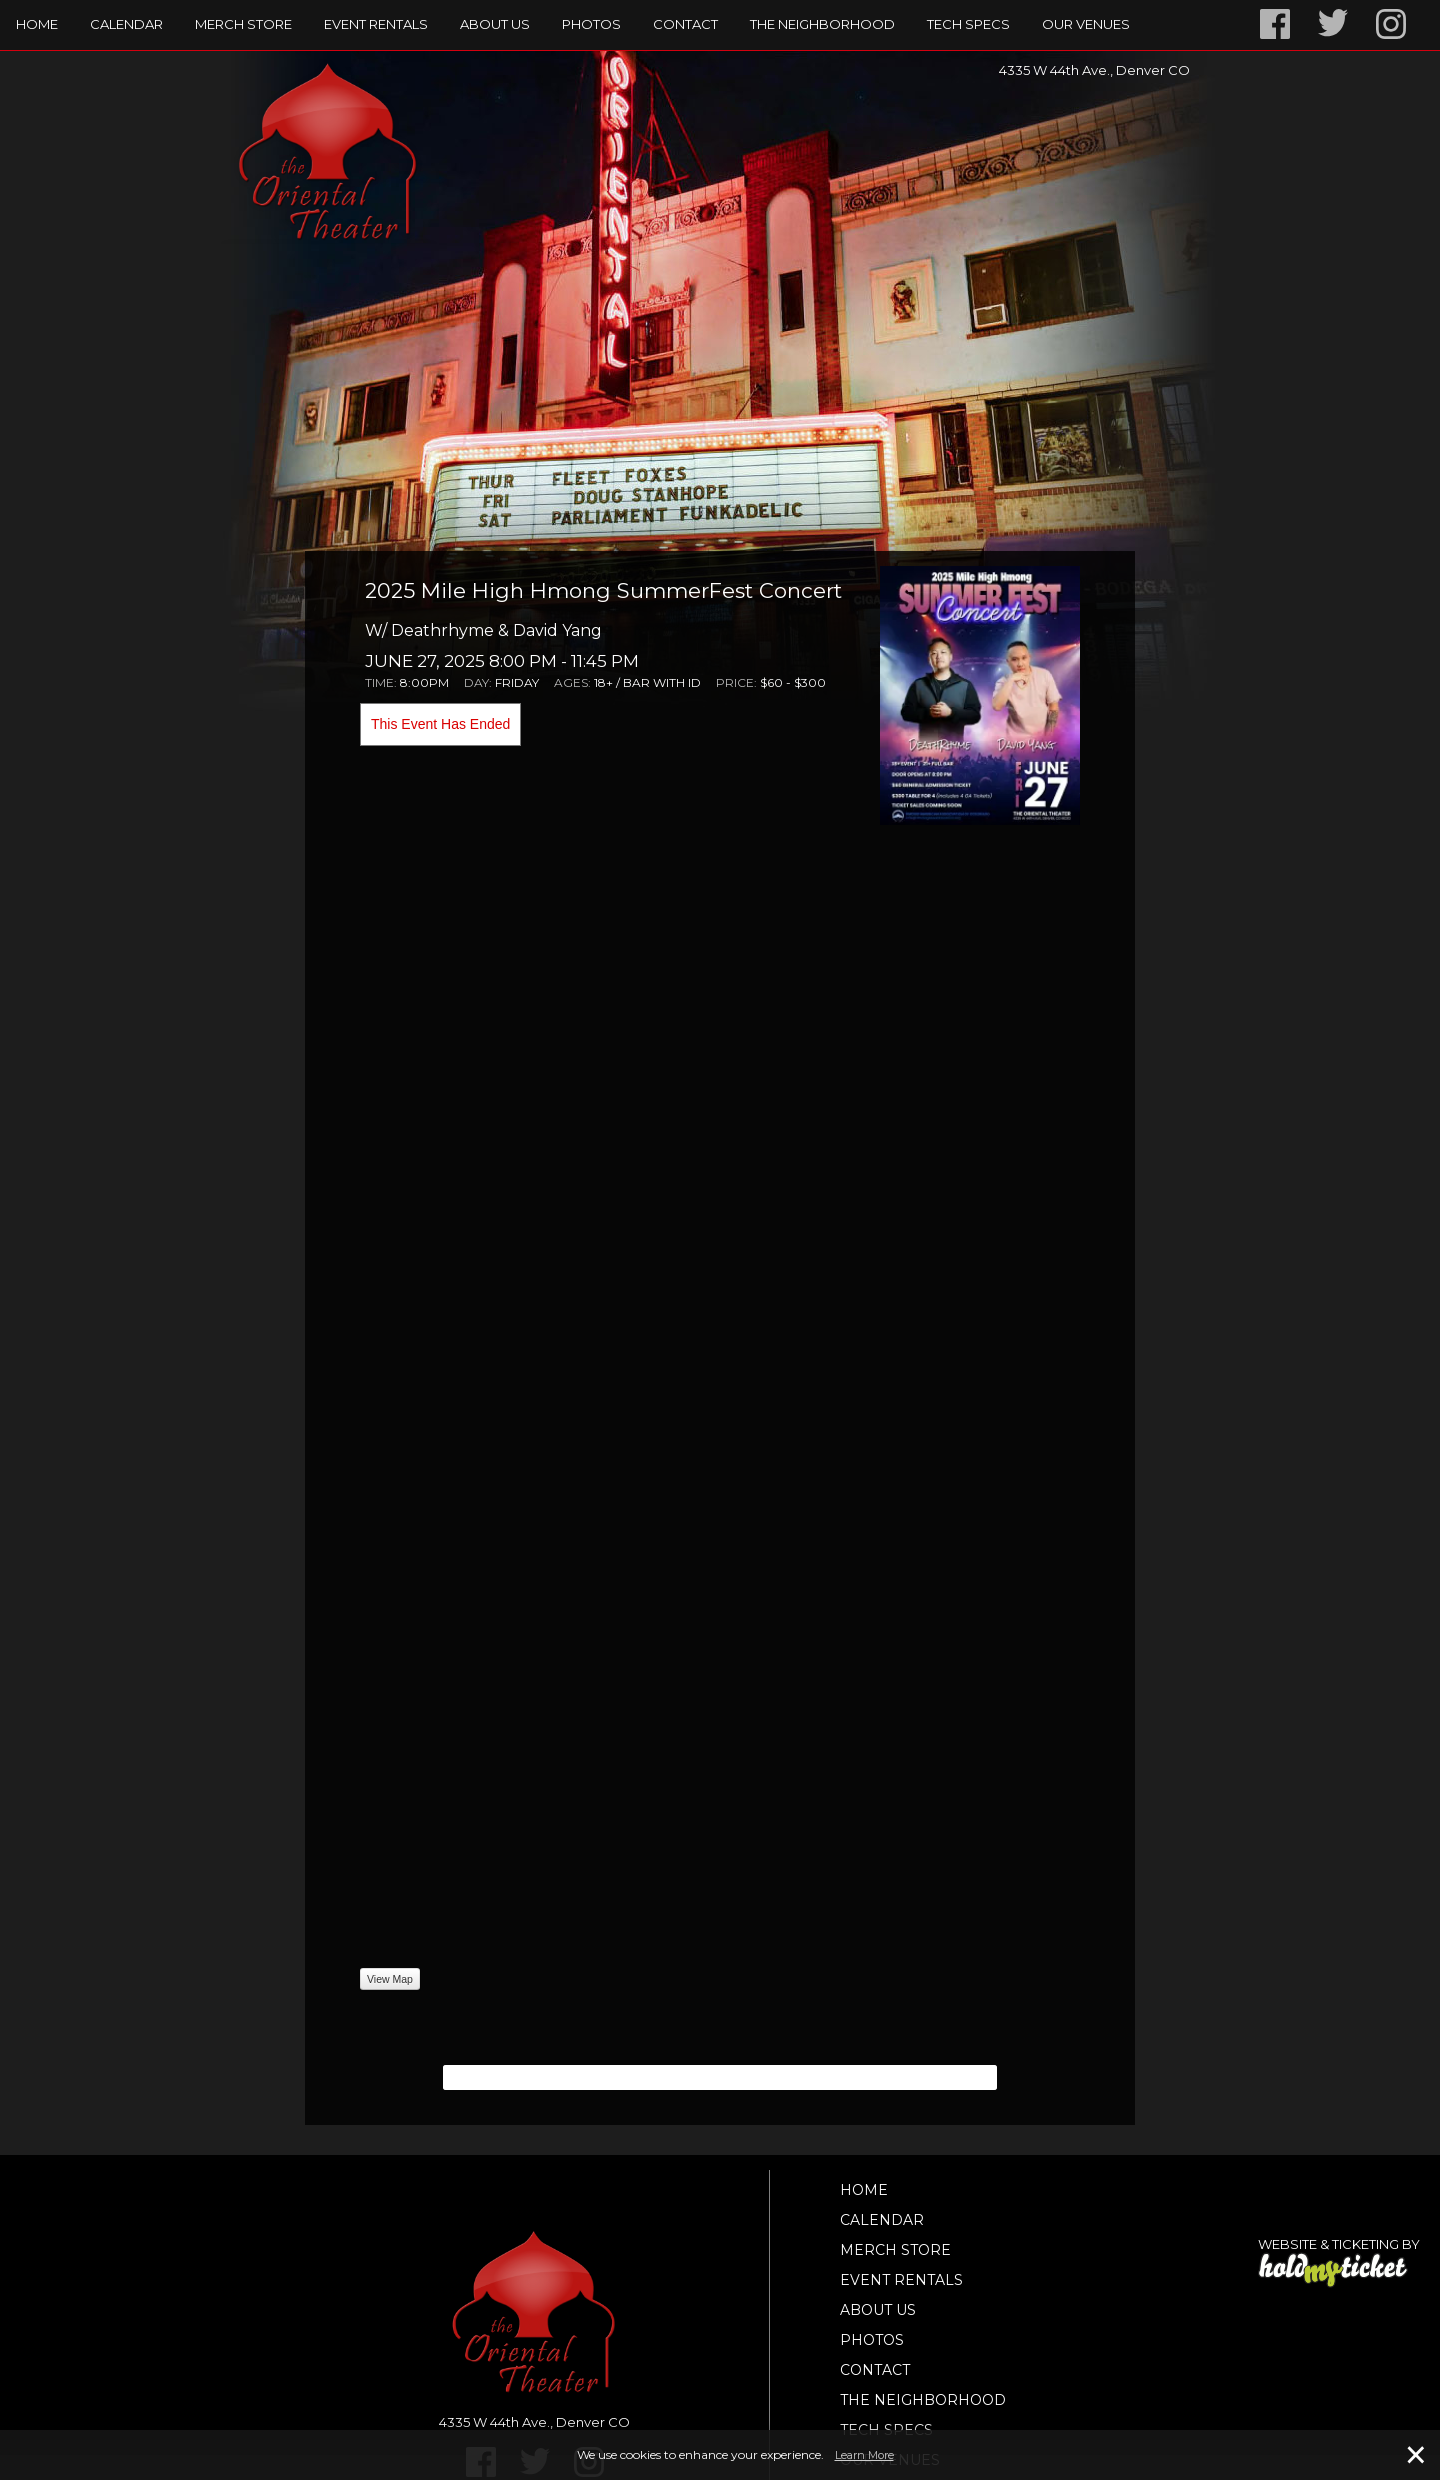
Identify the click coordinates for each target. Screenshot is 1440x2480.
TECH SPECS (968, 24)
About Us (495, 24)
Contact (685, 24)
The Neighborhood (822, 24)
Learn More (864, 2455)
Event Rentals (376, 24)
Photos (591, 24)
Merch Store (243, 24)
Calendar (126, 24)
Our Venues (1086, 24)
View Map (390, 1979)
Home (37, 24)
